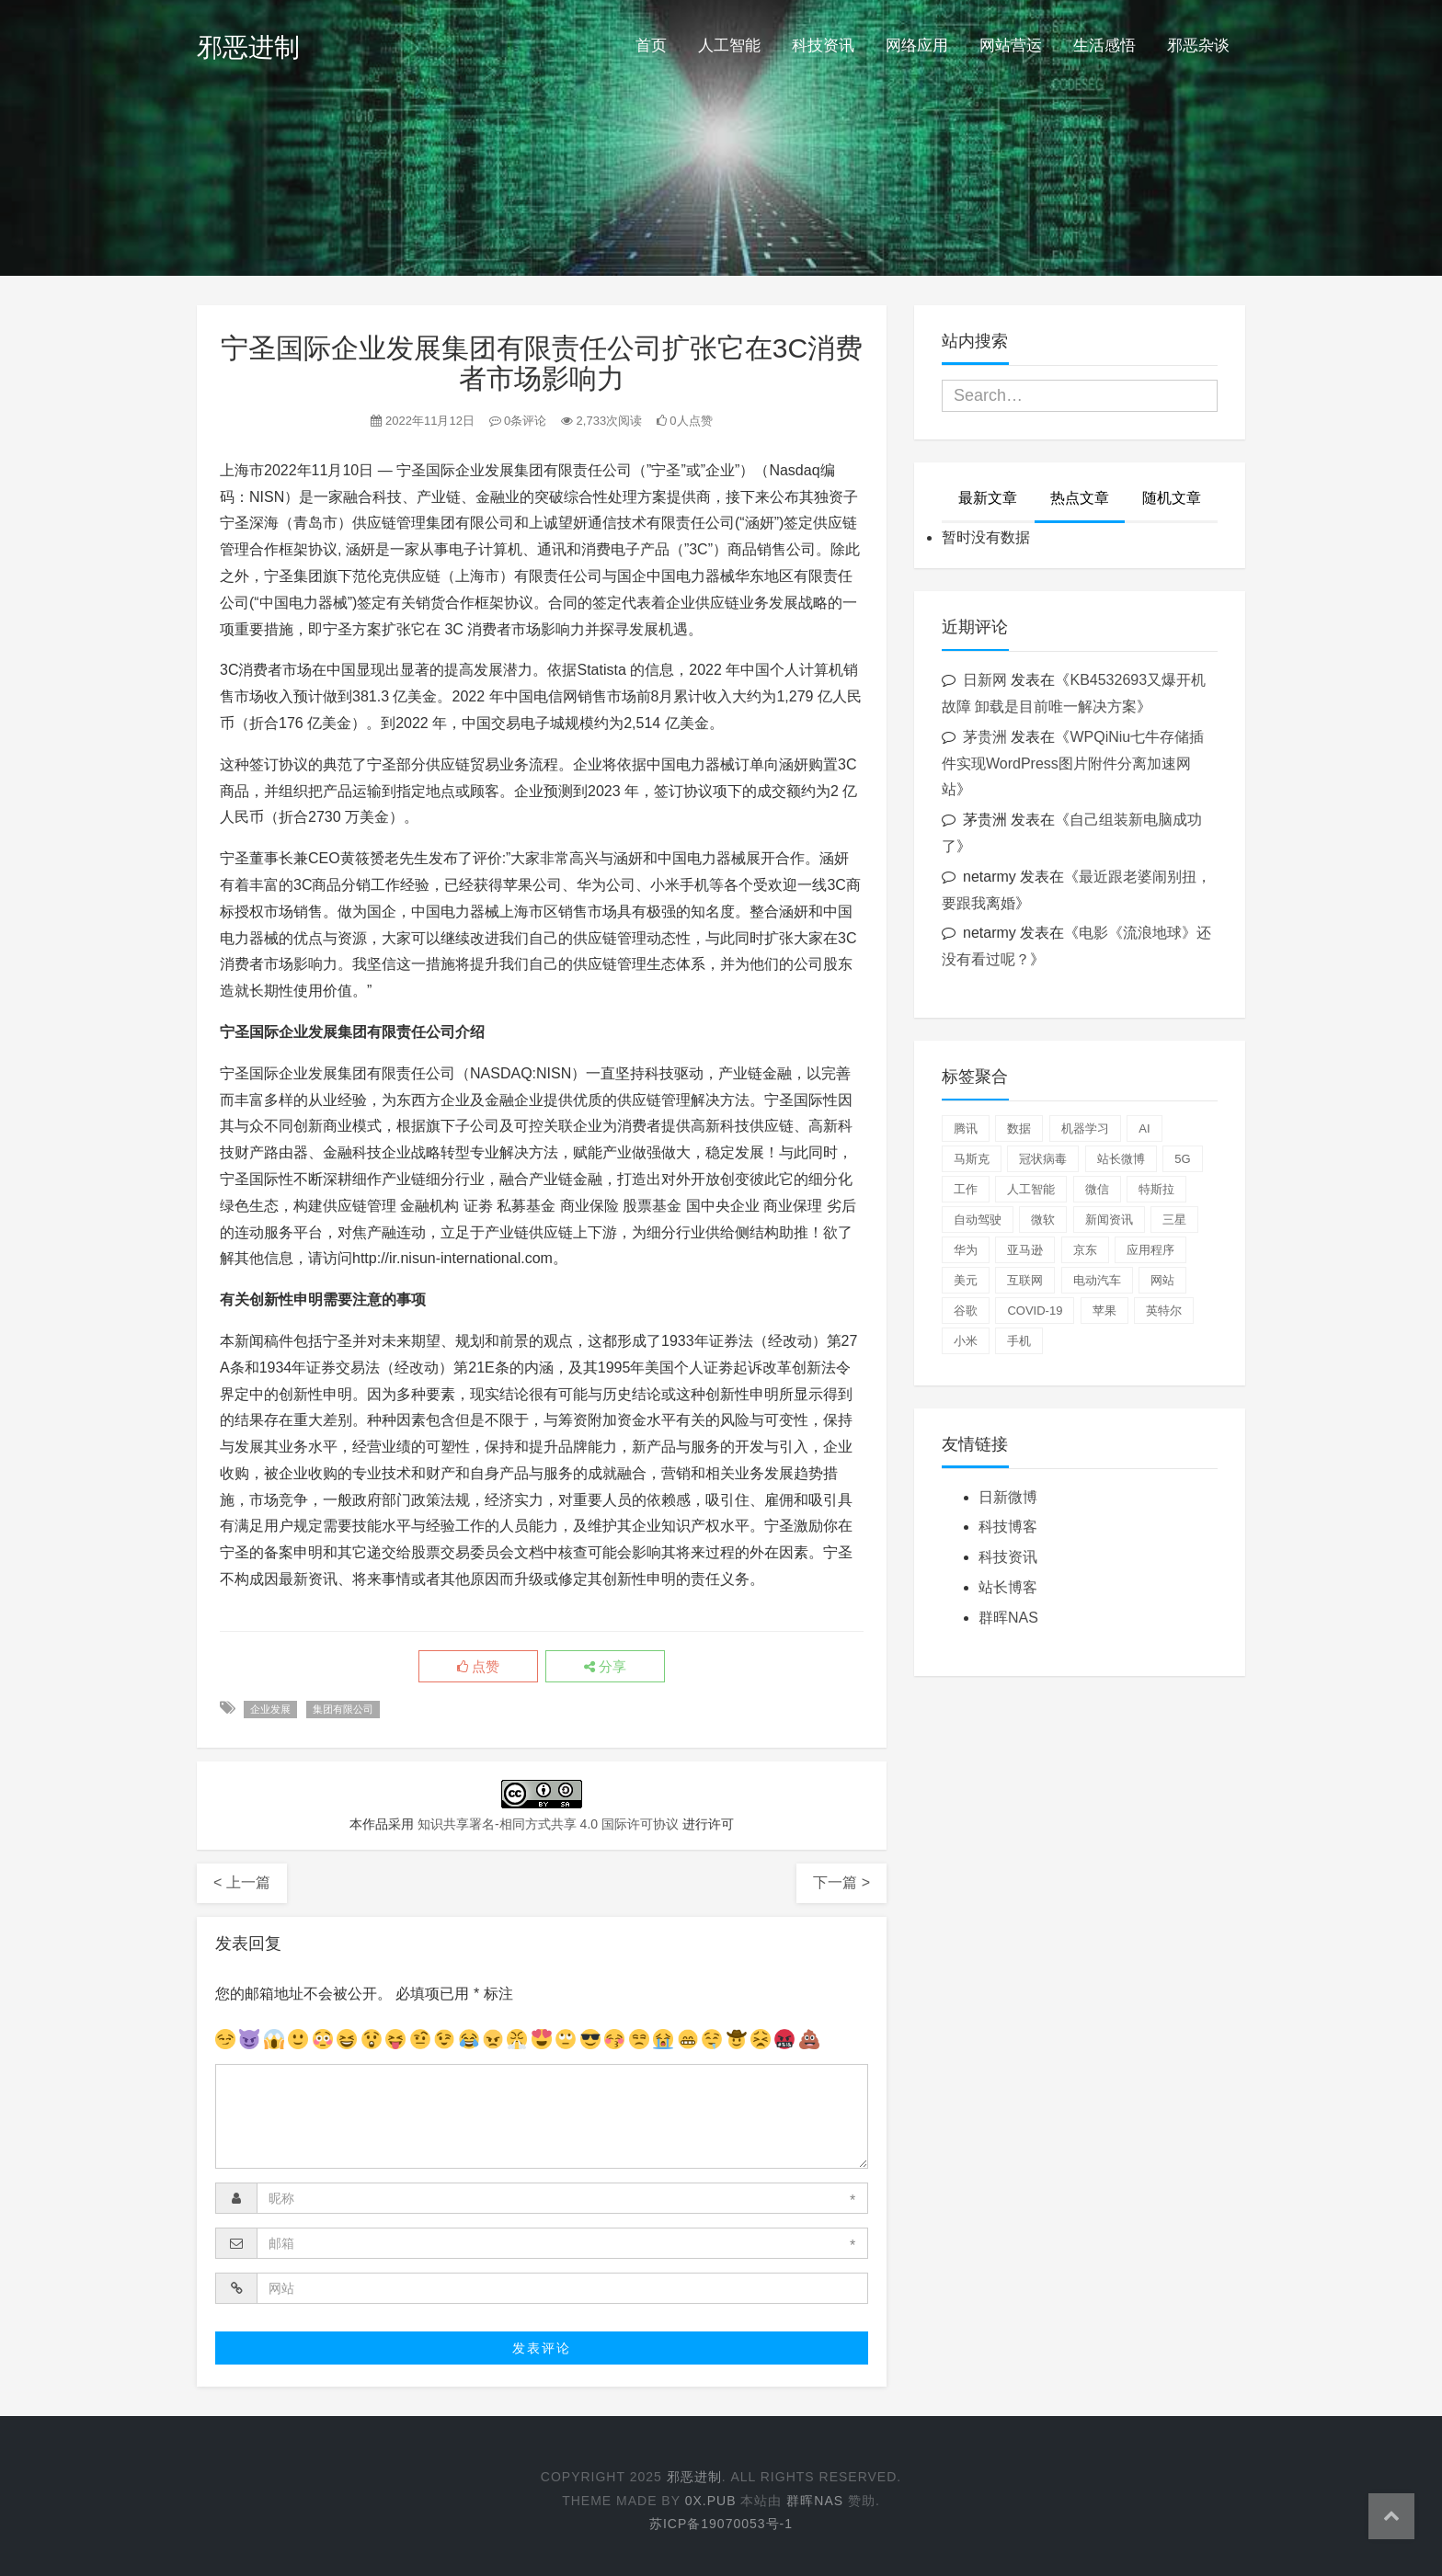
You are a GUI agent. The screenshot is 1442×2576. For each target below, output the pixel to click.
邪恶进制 (248, 47)
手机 (1019, 1341)
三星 (1174, 1219)
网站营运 (1010, 45)
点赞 (478, 1666)
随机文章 (1171, 498)
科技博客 (1007, 1526)
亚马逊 (1025, 1250)
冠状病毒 (1043, 1159)
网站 (1162, 1280)
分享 (605, 1666)
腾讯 (966, 1128)
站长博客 (1007, 1587)
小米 (966, 1341)
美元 (966, 1280)
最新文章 (987, 498)
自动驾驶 (977, 1219)
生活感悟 (1104, 45)
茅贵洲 (985, 737)
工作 (966, 1189)
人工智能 (729, 45)
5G (1182, 1159)
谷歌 (966, 1310)
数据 (1019, 1128)
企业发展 (270, 1709)
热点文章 (1079, 498)
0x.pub (711, 2500)
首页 (651, 45)
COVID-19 (1034, 1310)
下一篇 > (841, 1882)
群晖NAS (1008, 1617)
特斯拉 (1156, 1189)
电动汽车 (1097, 1280)
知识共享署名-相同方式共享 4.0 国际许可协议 (548, 1824)
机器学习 (1085, 1128)
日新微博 (1007, 1497)
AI (1144, 1128)
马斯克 (972, 1159)
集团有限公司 (343, 1709)
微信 (1097, 1189)
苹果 (1104, 1310)
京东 (1085, 1250)
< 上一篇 (241, 1882)
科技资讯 (823, 45)
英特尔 (1164, 1310)
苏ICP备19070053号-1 (721, 2523)
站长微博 (1121, 1159)
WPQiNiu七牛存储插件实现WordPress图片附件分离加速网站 (1073, 763)
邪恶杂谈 (1198, 45)
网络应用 (917, 45)
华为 (966, 1250)
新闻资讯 (1109, 1219)
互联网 (1025, 1280)
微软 (1043, 1219)
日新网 (985, 680)
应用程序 (1150, 1250)
